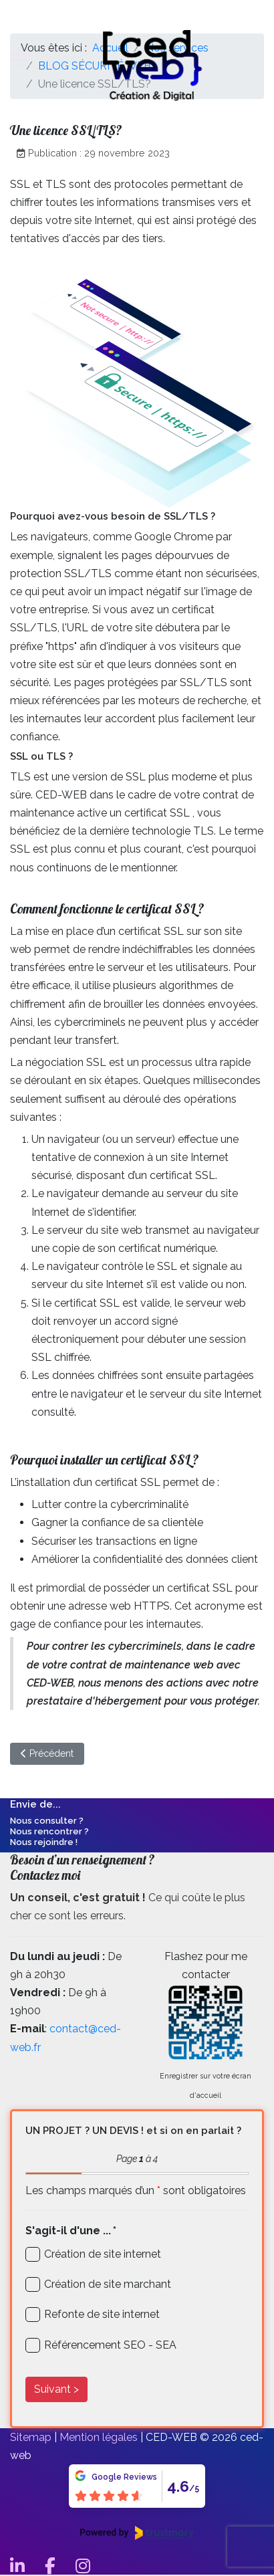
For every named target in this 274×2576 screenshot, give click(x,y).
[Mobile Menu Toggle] (20, 60)
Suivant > (56, 2389)
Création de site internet (102, 2254)
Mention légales (98, 2437)
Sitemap (30, 2437)
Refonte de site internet (102, 2314)
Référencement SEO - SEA (110, 2345)
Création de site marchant (107, 2284)
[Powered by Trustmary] (137, 2533)
